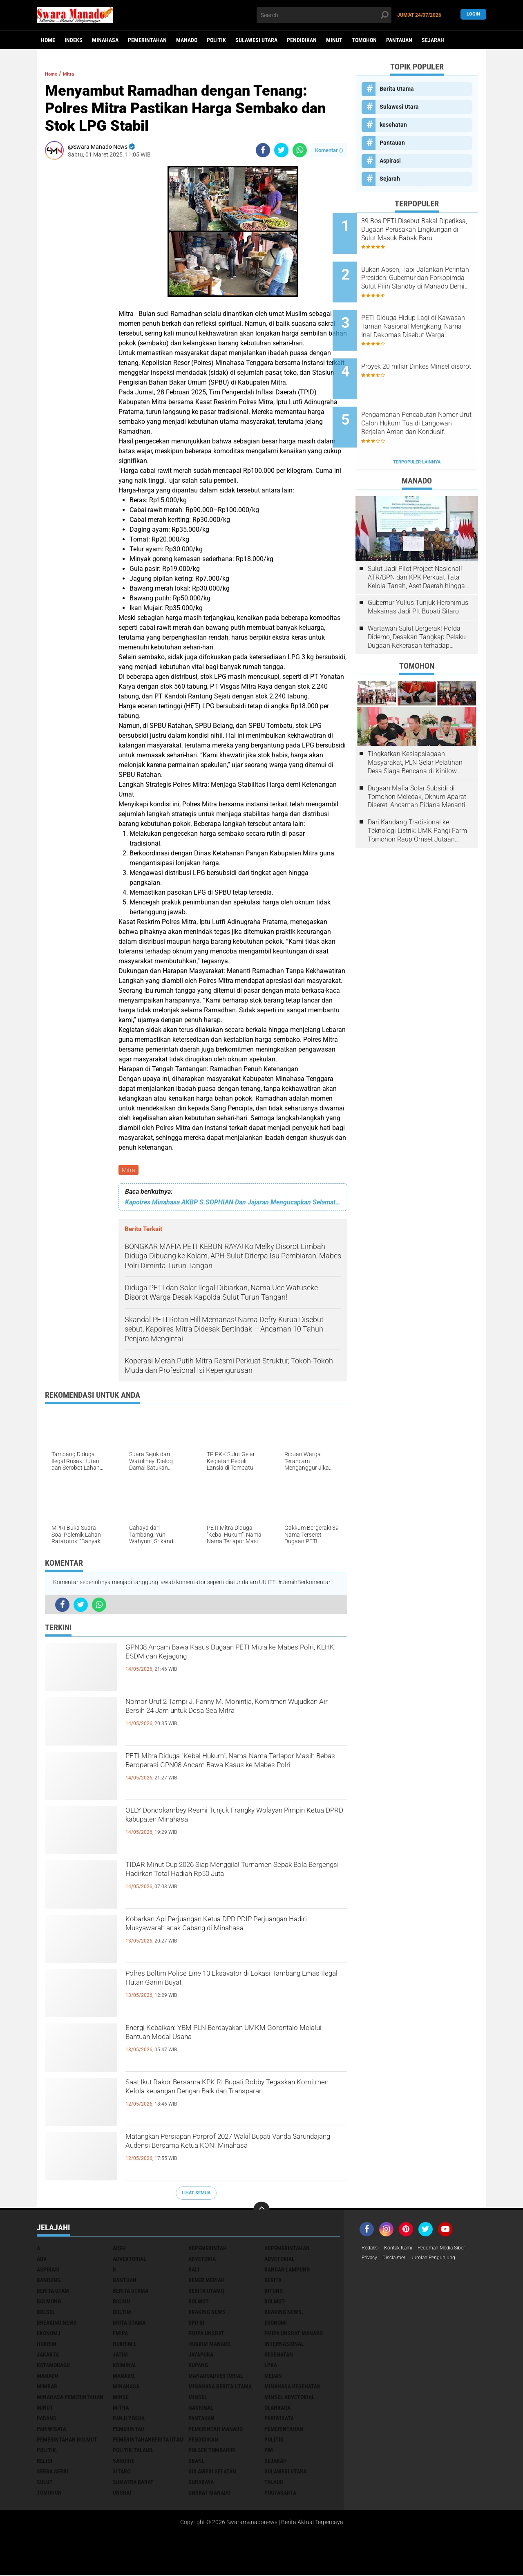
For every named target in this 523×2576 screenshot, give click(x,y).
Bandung (48, 2281)
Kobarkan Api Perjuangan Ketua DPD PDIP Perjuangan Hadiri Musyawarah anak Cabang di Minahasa (234, 1937)
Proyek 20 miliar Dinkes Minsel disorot (417, 349)
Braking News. (283, 2313)
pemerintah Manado (215, 2430)
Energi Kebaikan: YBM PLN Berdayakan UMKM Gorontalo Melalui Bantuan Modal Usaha (232, 2038)
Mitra (129, 1170)
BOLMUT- (275, 2302)
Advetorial (279, 2260)
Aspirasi (390, 160)
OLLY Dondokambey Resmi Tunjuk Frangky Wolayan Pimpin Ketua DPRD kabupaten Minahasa (224, 1828)
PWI (269, 2451)
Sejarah (433, 40)
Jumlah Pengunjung (442, 2260)
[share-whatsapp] (300, 150)
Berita (273, 2281)
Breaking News (57, 2324)
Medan (273, 2377)
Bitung (273, 2292)
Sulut (45, 2483)
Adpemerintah (207, 2249)
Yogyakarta (280, 2494)
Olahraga (277, 2409)
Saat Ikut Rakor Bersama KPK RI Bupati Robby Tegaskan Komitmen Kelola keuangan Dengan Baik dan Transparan (231, 2100)
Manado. (124, 2377)
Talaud (273, 2483)
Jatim (120, 2355)
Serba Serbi (52, 2472)
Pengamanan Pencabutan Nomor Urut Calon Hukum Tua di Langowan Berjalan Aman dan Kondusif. (427, 394)
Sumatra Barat (133, 2483)
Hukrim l (124, 2345)
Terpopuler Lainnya (416, 426)
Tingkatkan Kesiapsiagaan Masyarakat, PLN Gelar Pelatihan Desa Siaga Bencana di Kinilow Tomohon (415, 727)
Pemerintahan (147, 40)
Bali (193, 2270)
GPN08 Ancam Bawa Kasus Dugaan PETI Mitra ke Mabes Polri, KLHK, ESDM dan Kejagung (233, 1658)
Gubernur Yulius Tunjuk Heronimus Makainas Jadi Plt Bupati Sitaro (418, 571)
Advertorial (129, 2260)
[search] (324, 15)
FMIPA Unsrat (206, 2334)
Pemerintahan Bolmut (67, 2440)
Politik (216, 40)
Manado (186, 40)
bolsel (46, 2313)
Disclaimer (399, 2260)
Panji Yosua (129, 2419)
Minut (334, 40)
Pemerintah (129, 2430)
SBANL (196, 2462)
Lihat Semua (196, 2194)
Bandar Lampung (287, 2270)
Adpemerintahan (287, 2249)
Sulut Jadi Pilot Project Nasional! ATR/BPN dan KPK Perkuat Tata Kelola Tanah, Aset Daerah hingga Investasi (416, 541)
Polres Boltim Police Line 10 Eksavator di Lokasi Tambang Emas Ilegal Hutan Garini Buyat (235, 1984)
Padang (46, 2419)
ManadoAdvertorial (215, 2377)
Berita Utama (397, 88)
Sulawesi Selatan (212, 2472)
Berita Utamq (206, 2292)
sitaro (121, 2472)
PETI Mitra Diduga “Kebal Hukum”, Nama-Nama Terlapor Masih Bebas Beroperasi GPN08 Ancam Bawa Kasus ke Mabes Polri (234, 1774)
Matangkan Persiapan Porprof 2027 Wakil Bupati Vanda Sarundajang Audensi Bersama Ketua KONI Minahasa (227, 2154)
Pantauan (399, 40)
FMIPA (120, 2334)
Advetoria (202, 2260)
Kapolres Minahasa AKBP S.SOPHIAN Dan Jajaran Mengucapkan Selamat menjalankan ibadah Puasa (233, 1203)
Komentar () (329, 150)
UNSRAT (122, 2494)
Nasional (200, 2409)
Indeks (74, 40)
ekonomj (48, 2334)
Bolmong (49, 2302)
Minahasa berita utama (220, 2387)
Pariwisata (279, 2419)
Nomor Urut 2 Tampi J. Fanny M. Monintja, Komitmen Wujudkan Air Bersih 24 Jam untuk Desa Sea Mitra (229, 1719)
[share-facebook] (263, 150)
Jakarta (48, 2355)
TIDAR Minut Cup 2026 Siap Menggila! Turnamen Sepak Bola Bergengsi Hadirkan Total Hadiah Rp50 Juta (235, 1882)
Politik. (47, 2451)
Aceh (119, 2249)
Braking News (207, 2313)
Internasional (284, 2345)
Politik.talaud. (133, 2451)
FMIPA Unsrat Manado (293, 2334)
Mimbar (47, 2387)
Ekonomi (275, 2324)
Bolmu (121, 2302)
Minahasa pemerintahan (70, 2398)
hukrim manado (209, 2345)
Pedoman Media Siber (452, 2249)
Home (48, 40)
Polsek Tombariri (212, 2451)
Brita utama (129, 2324)
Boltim (122, 2313)
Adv (42, 2260)
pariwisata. (52, 2430)
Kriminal (125, 2366)
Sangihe (123, 2462)
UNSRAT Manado (209, 2494)
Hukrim (46, 2345)
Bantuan (124, 2281)
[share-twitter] (281, 150)
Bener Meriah (206, 2281)
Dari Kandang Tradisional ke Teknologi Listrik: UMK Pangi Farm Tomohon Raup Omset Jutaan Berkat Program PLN (417, 795)
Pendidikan (302, 40)
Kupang (198, 2366)
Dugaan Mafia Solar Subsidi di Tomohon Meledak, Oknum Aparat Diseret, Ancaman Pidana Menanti (417, 760)
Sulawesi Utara (256, 40)
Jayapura (200, 2355)
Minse (121, 2398)
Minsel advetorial (289, 2398)
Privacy (371, 2260)
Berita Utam (53, 2292)
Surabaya (201, 2483)
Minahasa (105, 40)
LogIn (473, 15)
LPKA (270, 2366)
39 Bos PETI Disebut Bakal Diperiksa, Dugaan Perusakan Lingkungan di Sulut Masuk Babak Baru (426, 229)
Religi (44, 2462)
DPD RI (196, 2324)
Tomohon (364, 40)
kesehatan (393, 124)
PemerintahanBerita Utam (148, 2440)
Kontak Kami (403, 2249)
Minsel (197, 2398)
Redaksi (372, 2249)
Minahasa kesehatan (292, 2387)
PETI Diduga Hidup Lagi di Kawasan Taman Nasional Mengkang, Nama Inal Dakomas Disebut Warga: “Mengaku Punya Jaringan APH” (422, 312)
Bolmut (198, 2302)
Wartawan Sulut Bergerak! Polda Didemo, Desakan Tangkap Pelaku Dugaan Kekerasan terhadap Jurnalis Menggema (417, 601)
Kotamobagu (53, 2366)
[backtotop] (261, 2211)
